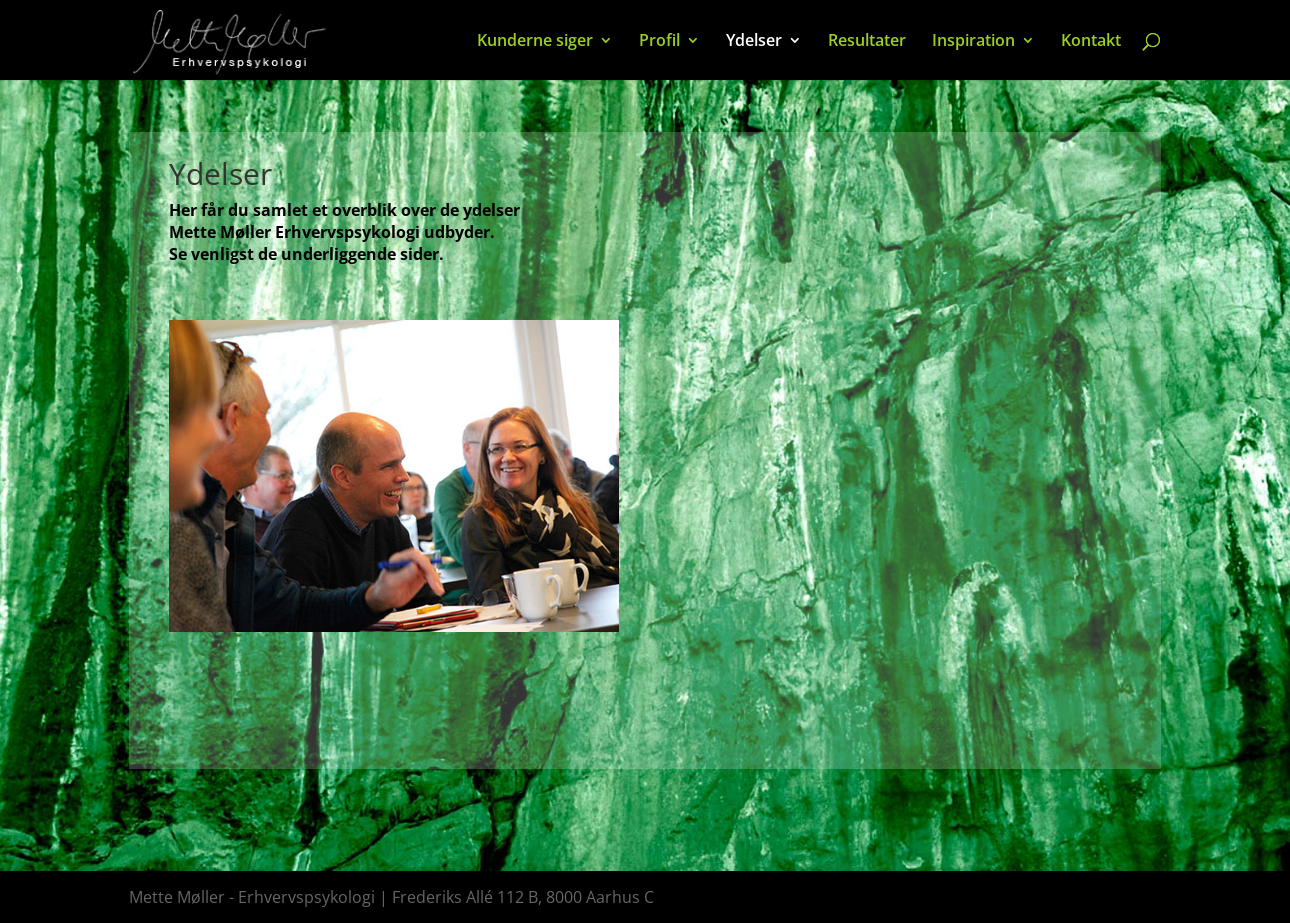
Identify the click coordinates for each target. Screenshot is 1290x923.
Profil (659, 42)
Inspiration (973, 42)
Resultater (867, 42)
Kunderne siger (535, 42)
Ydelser (754, 42)
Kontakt (1091, 42)
